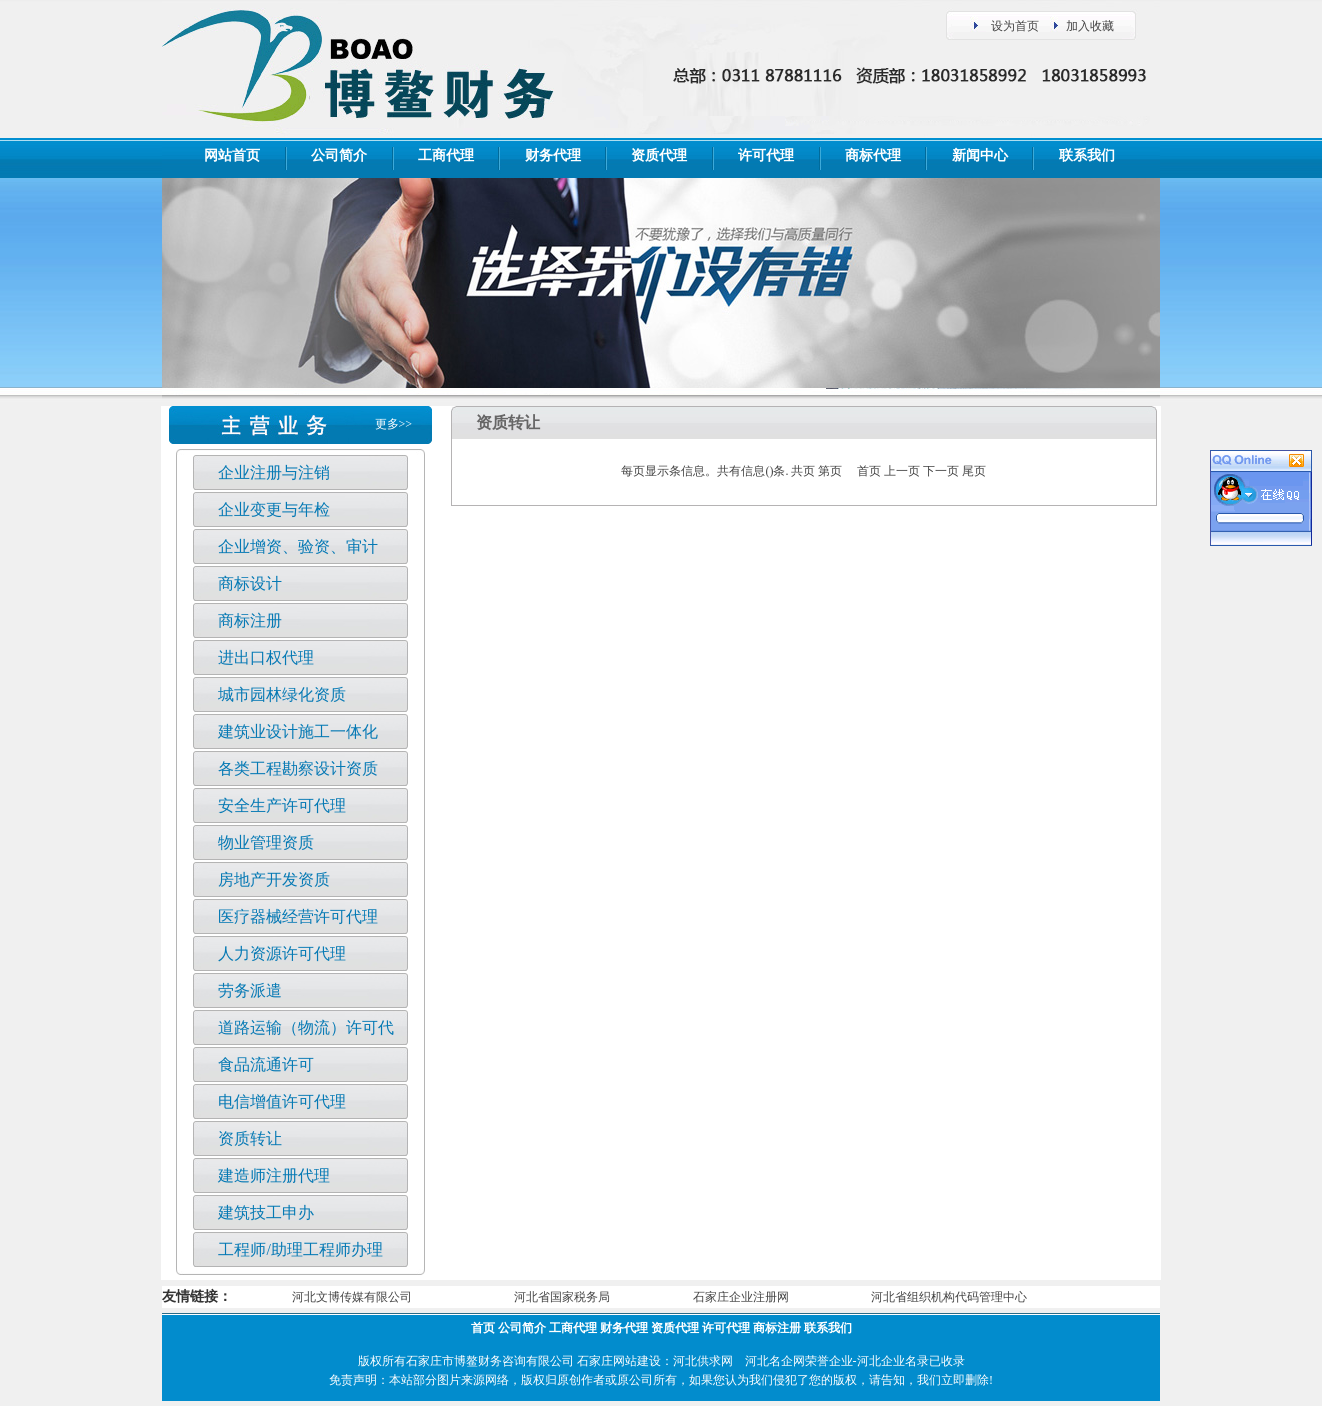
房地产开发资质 (274, 879)
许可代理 (766, 155)
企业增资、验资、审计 (298, 546)
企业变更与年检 (274, 509)
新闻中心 (980, 155)
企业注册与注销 (274, 472)
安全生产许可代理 (282, 805)
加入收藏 (1090, 26)
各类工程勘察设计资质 (298, 768)
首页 (483, 1328)
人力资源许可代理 (282, 953)
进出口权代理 (266, 657)
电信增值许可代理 (282, 1101)
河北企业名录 (893, 1361)
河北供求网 (703, 1361)
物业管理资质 (266, 842)
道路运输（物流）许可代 (306, 1027)
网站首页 (232, 155)
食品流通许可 (266, 1064)
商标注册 (250, 620)
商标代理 (873, 155)
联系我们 (1087, 155)
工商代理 (446, 155)
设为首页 (1015, 26)
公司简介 (339, 155)
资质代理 (659, 155)
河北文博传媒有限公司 (352, 1297)
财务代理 (553, 155)
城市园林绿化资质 (282, 694)
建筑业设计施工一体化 (298, 731)
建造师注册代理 (274, 1175)
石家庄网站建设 (619, 1361)
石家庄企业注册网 (741, 1297)
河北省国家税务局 (562, 1297)
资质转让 (250, 1138)
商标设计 (250, 583)
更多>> (394, 424)
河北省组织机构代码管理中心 (949, 1297)
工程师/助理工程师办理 (300, 1249)
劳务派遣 (250, 990)
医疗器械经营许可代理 (298, 916)
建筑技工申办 (266, 1212)
